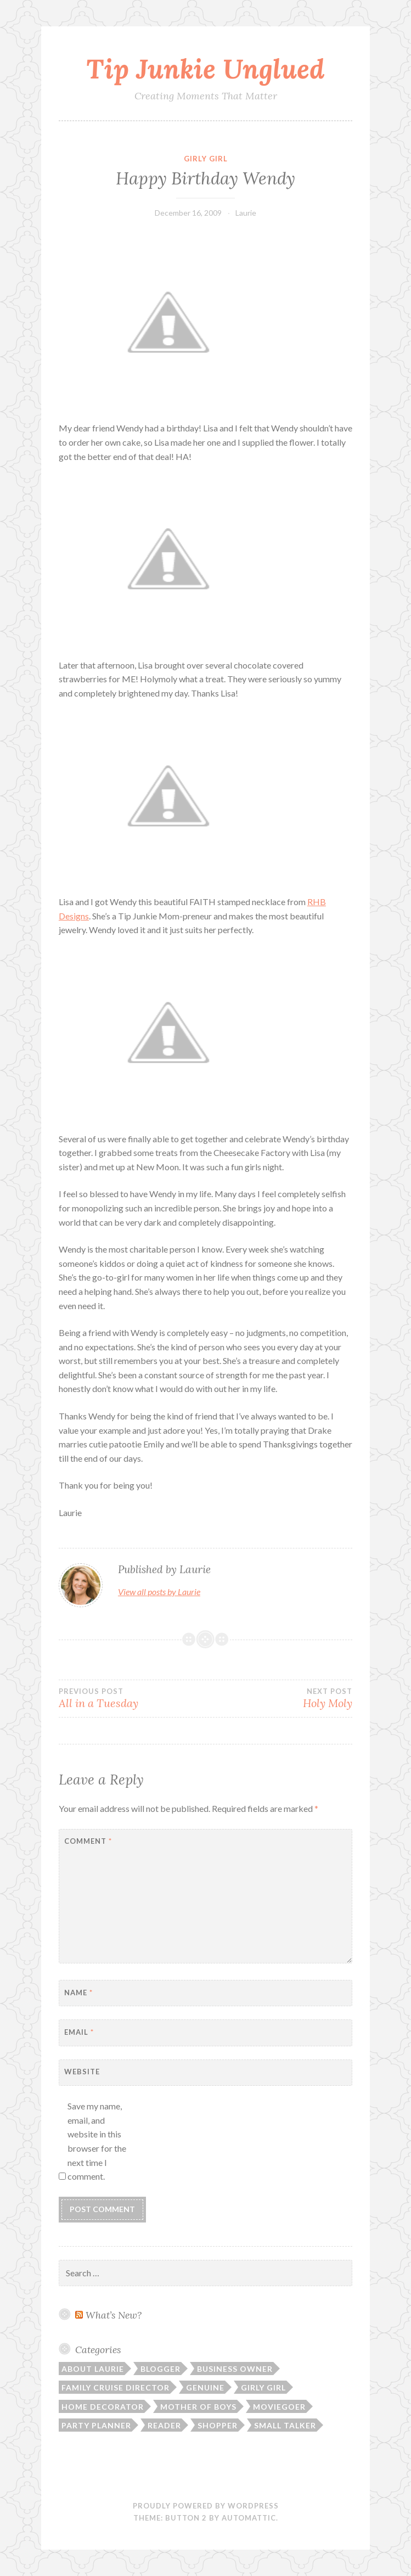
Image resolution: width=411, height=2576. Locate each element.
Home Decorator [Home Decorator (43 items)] (102, 2406)
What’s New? (114, 2315)
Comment (88, 1841)
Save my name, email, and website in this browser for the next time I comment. (96, 2141)
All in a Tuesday (132, 1698)
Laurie (245, 212)
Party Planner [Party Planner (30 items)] (96, 2425)
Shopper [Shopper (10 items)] (218, 2425)
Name (78, 1992)
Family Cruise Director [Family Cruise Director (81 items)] (115, 2387)
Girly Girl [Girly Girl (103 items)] (263, 2387)
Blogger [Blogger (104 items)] (160, 2368)
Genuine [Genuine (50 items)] (205, 2387)
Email (79, 2032)
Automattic (249, 2517)
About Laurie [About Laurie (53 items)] (92, 2368)
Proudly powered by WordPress (206, 2505)
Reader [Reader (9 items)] (164, 2425)
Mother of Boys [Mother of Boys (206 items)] (198, 2406)
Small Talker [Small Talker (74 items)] (285, 2425)
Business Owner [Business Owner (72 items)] (235, 2368)
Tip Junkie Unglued (205, 69)
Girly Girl (206, 158)
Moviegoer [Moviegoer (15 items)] (279, 2406)
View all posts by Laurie (159, 1591)
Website (82, 2071)
